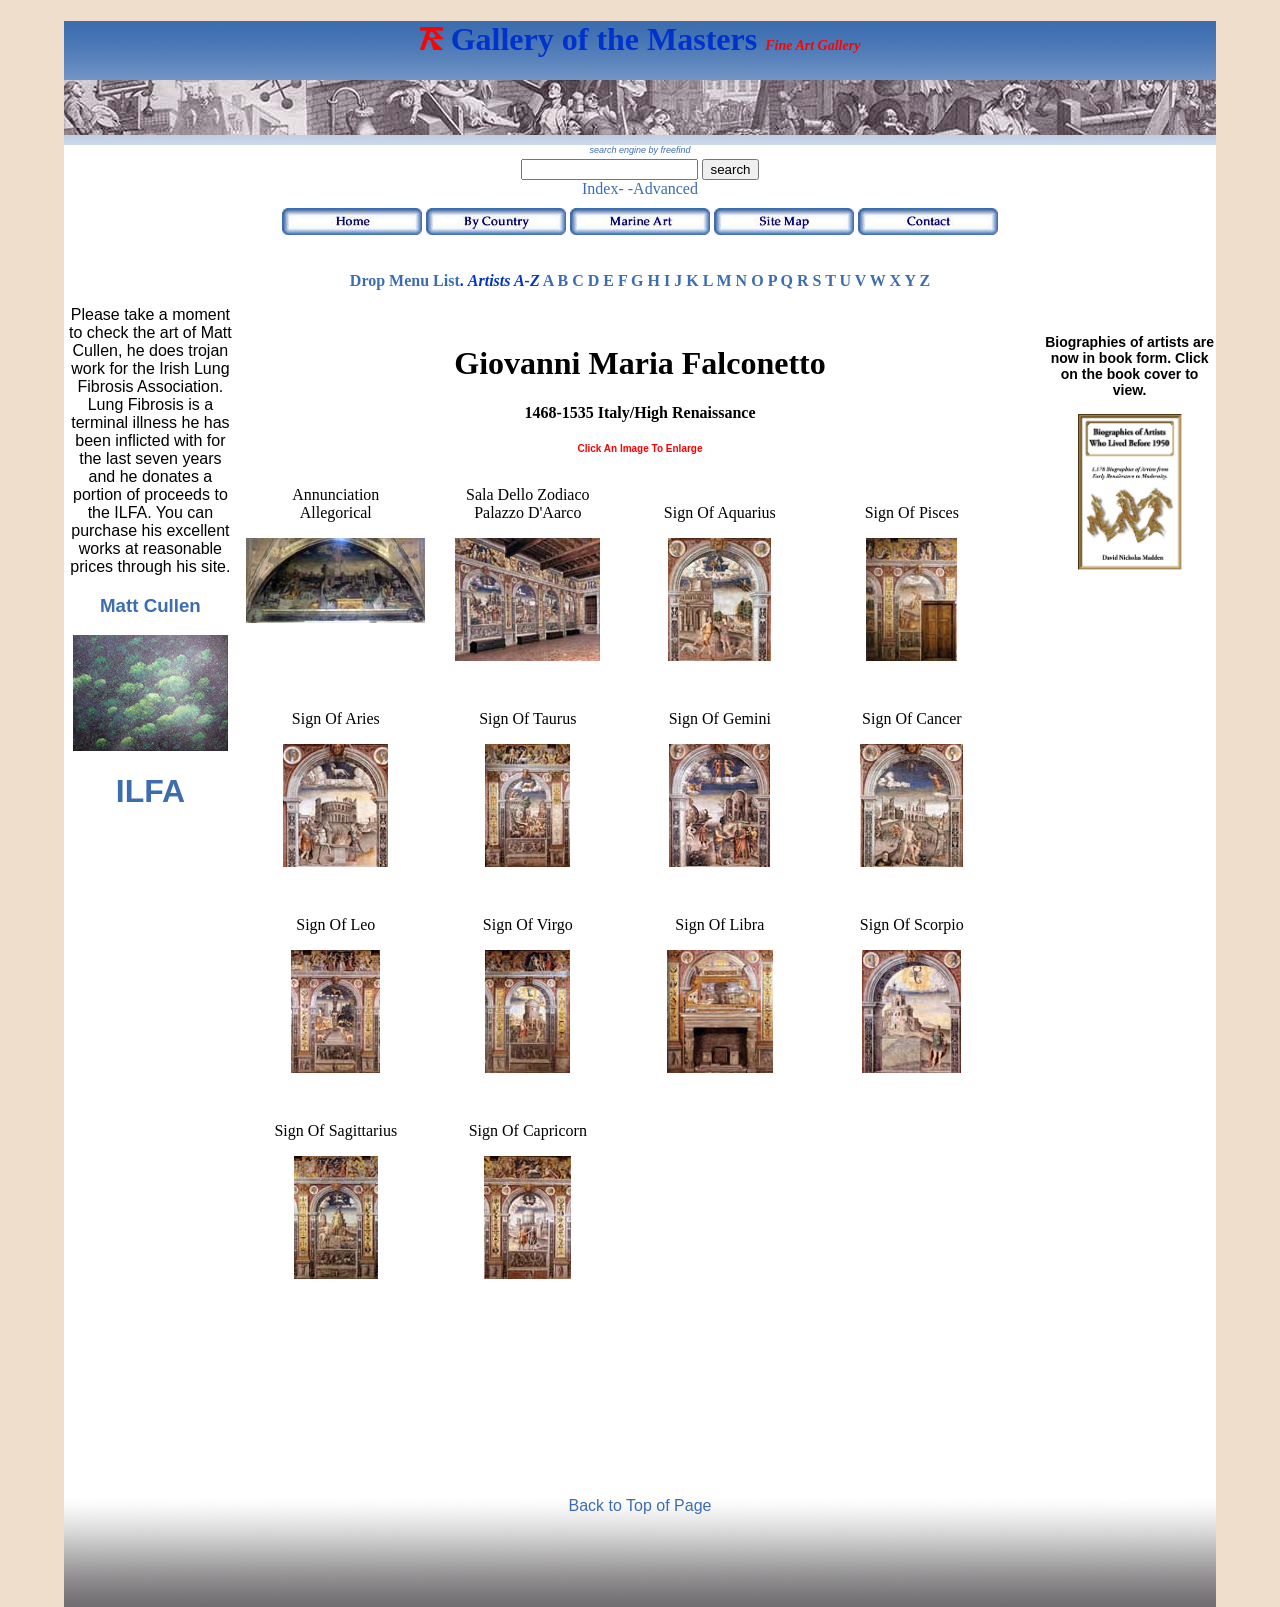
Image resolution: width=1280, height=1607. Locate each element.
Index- (603, 188)
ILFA (150, 791)
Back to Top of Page (640, 1505)
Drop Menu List (405, 280)
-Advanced (663, 188)
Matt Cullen (150, 605)
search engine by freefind (639, 150)
